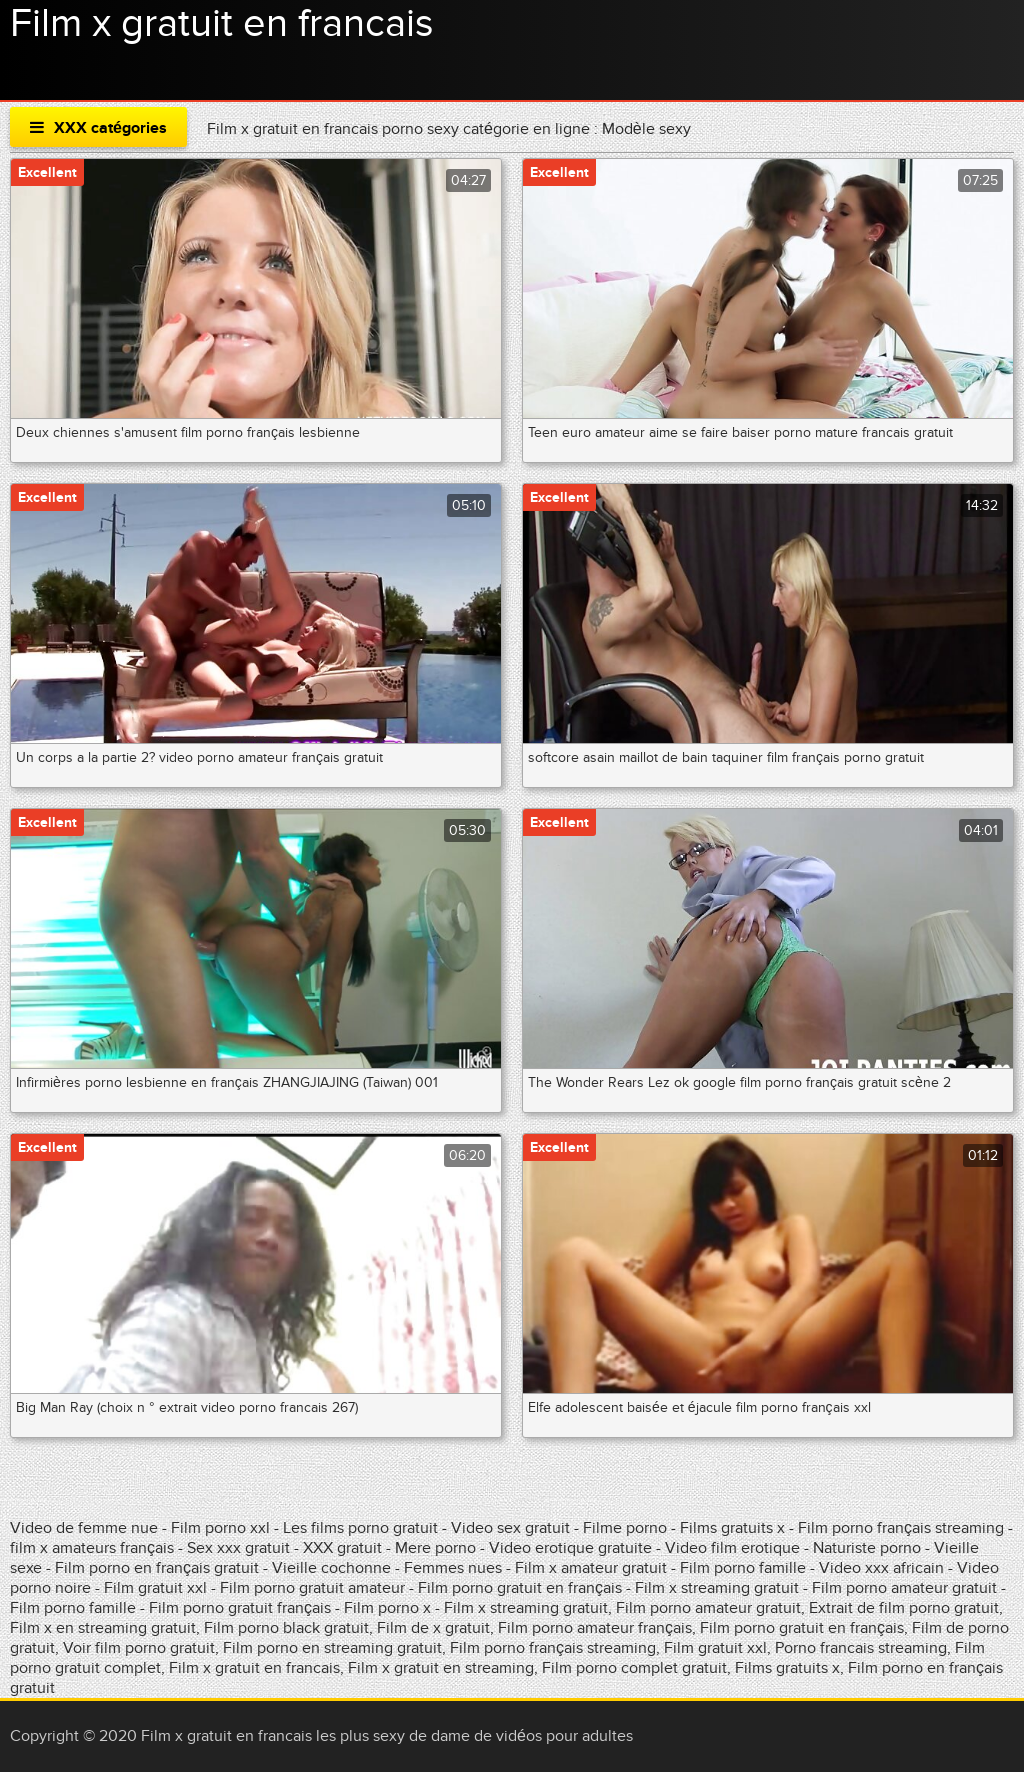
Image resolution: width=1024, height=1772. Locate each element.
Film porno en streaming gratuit (332, 1648)
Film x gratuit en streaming (441, 1668)
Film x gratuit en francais (222, 24)
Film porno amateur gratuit (904, 1588)
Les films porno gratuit (360, 1528)
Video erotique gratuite (570, 1548)
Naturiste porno (869, 1548)
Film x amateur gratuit (591, 1568)
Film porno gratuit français (240, 1608)
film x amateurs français (92, 1548)
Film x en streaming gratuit (103, 1628)
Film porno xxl (222, 1528)
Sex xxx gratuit (240, 1548)
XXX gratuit (342, 1548)
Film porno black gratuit (286, 1628)
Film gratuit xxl (155, 1588)
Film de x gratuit (433, 1628)
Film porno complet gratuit (634, 1668)
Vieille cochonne (331, 1568)
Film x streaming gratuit (717, 1588)
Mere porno (435, 1548)
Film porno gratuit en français (520, 1588)
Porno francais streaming (861, 1648)
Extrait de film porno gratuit (904, 1608)
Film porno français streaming (901, 1528)
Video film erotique (732, 1548)
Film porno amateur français (595, 1628)
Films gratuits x (732, 1528)
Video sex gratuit (510, 1528)
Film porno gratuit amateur (314, 1588)
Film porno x (387, 1608)
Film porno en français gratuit (157, 1568)
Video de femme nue (84, 1528)
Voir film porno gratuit (139, 1648)
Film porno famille (745, 1568)
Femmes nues (453, 1568)
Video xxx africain (881, 1568)
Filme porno (625, 1528)
